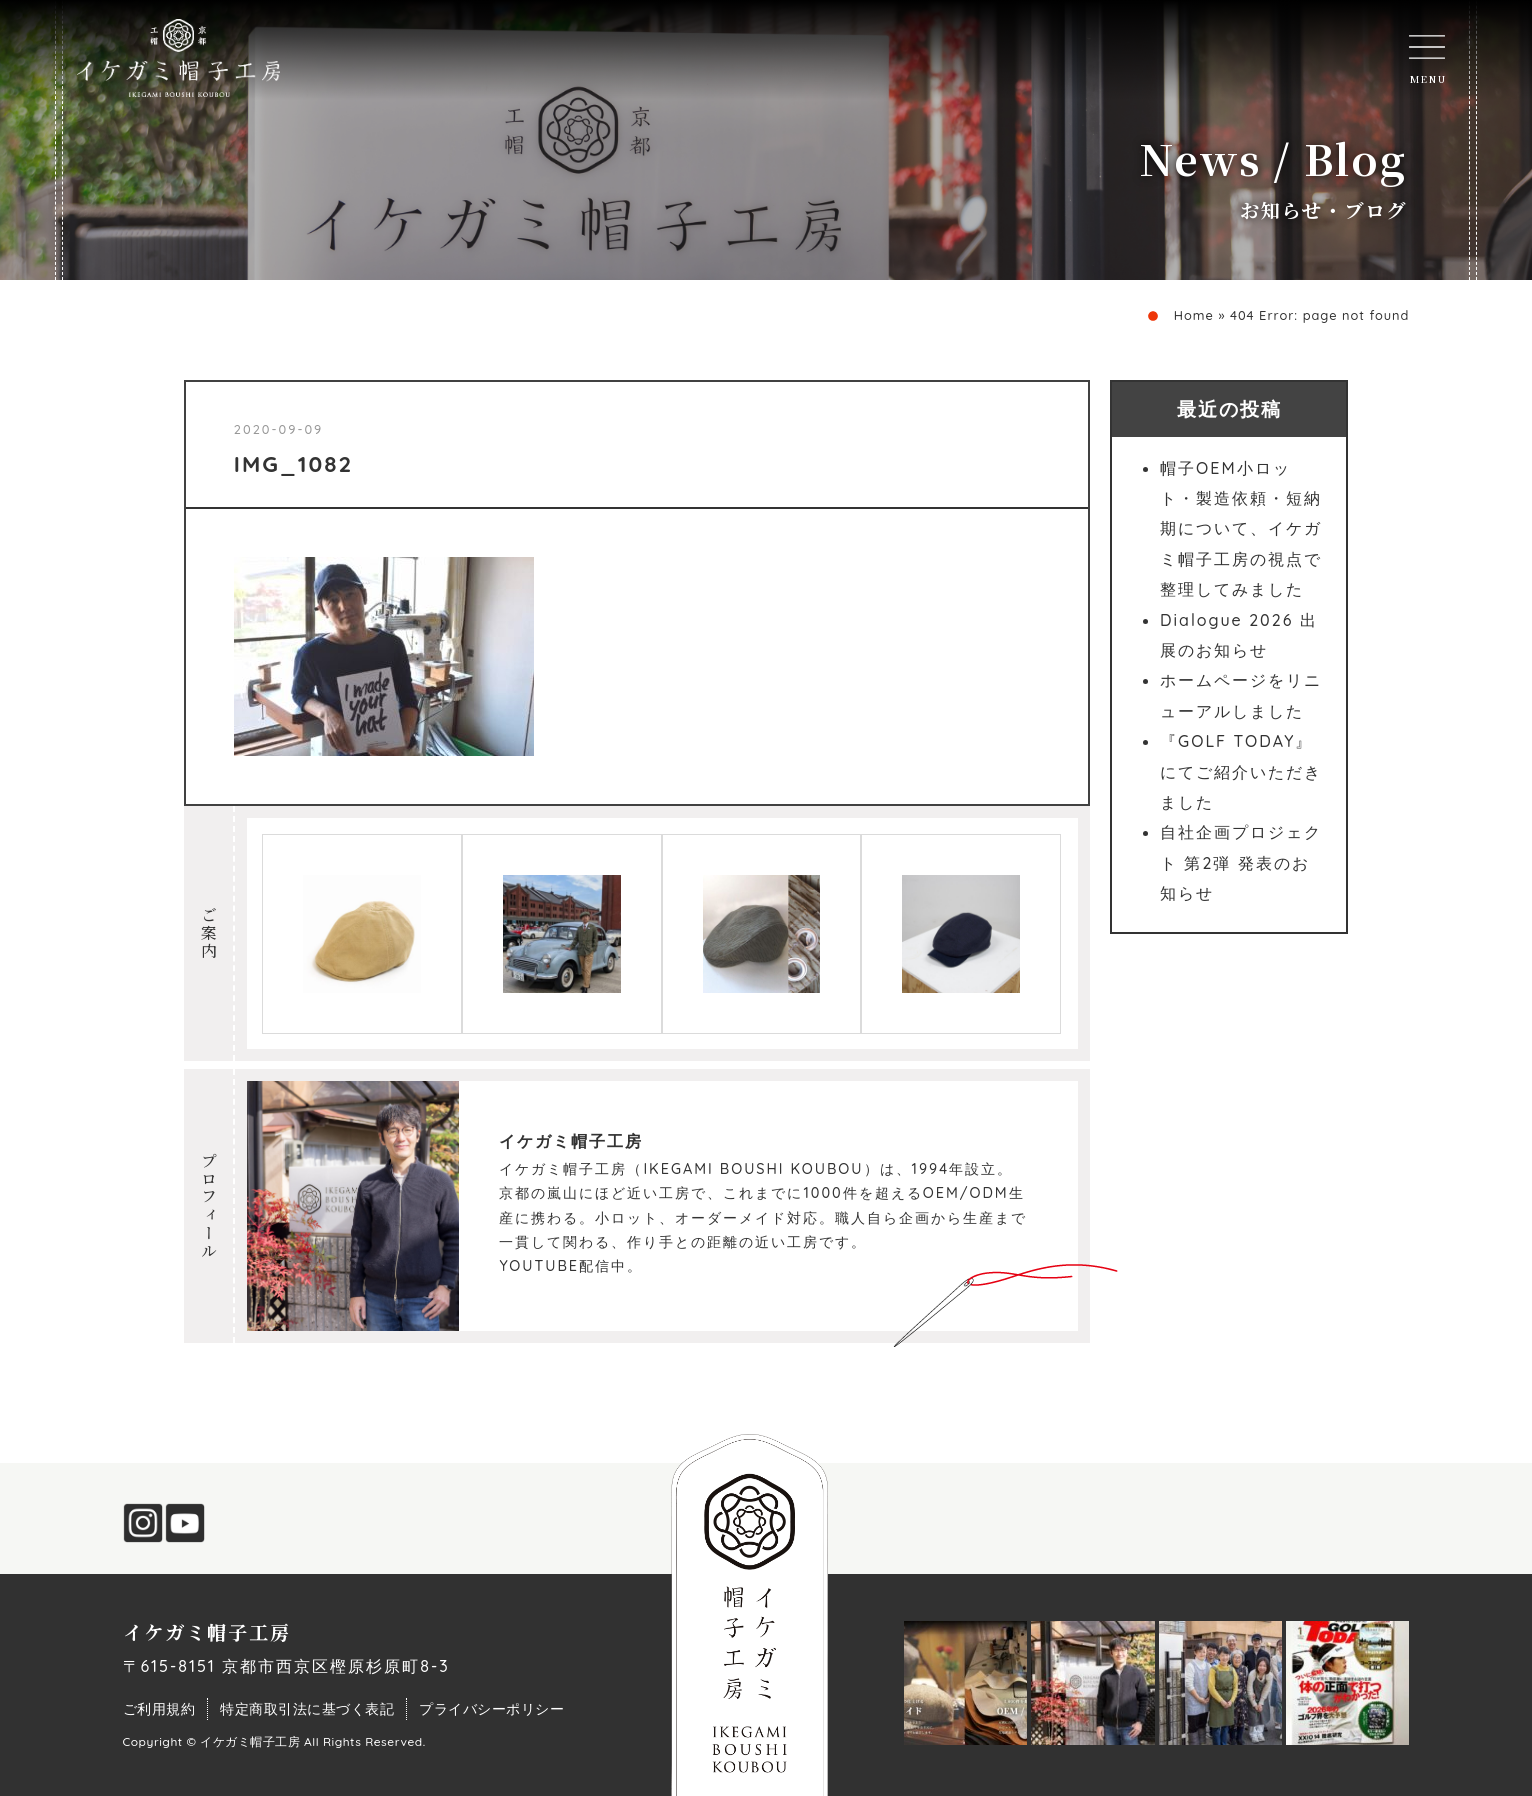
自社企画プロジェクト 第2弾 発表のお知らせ (1241, 862)
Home (1194, 315)
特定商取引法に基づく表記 (307, 1709)
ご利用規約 (159, 1709)
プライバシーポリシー (491, 1709)
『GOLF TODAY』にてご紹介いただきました (1241, 771)
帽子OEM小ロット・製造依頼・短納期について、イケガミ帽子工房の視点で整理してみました (1241, 529)
